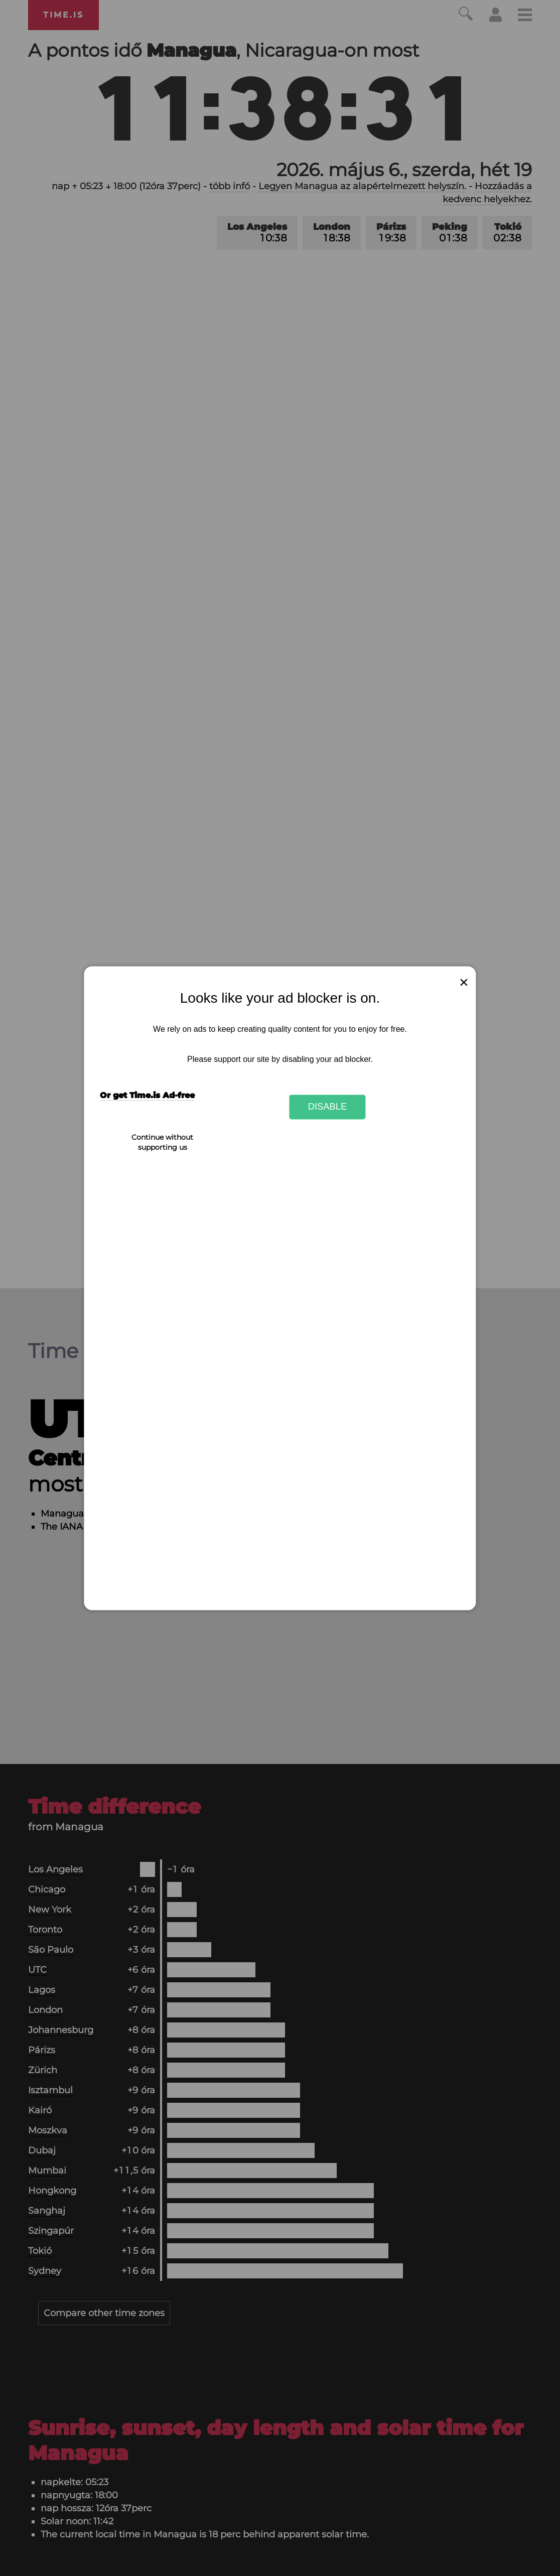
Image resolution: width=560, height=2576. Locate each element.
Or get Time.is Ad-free (147, 1095)
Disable (327, 1107)
